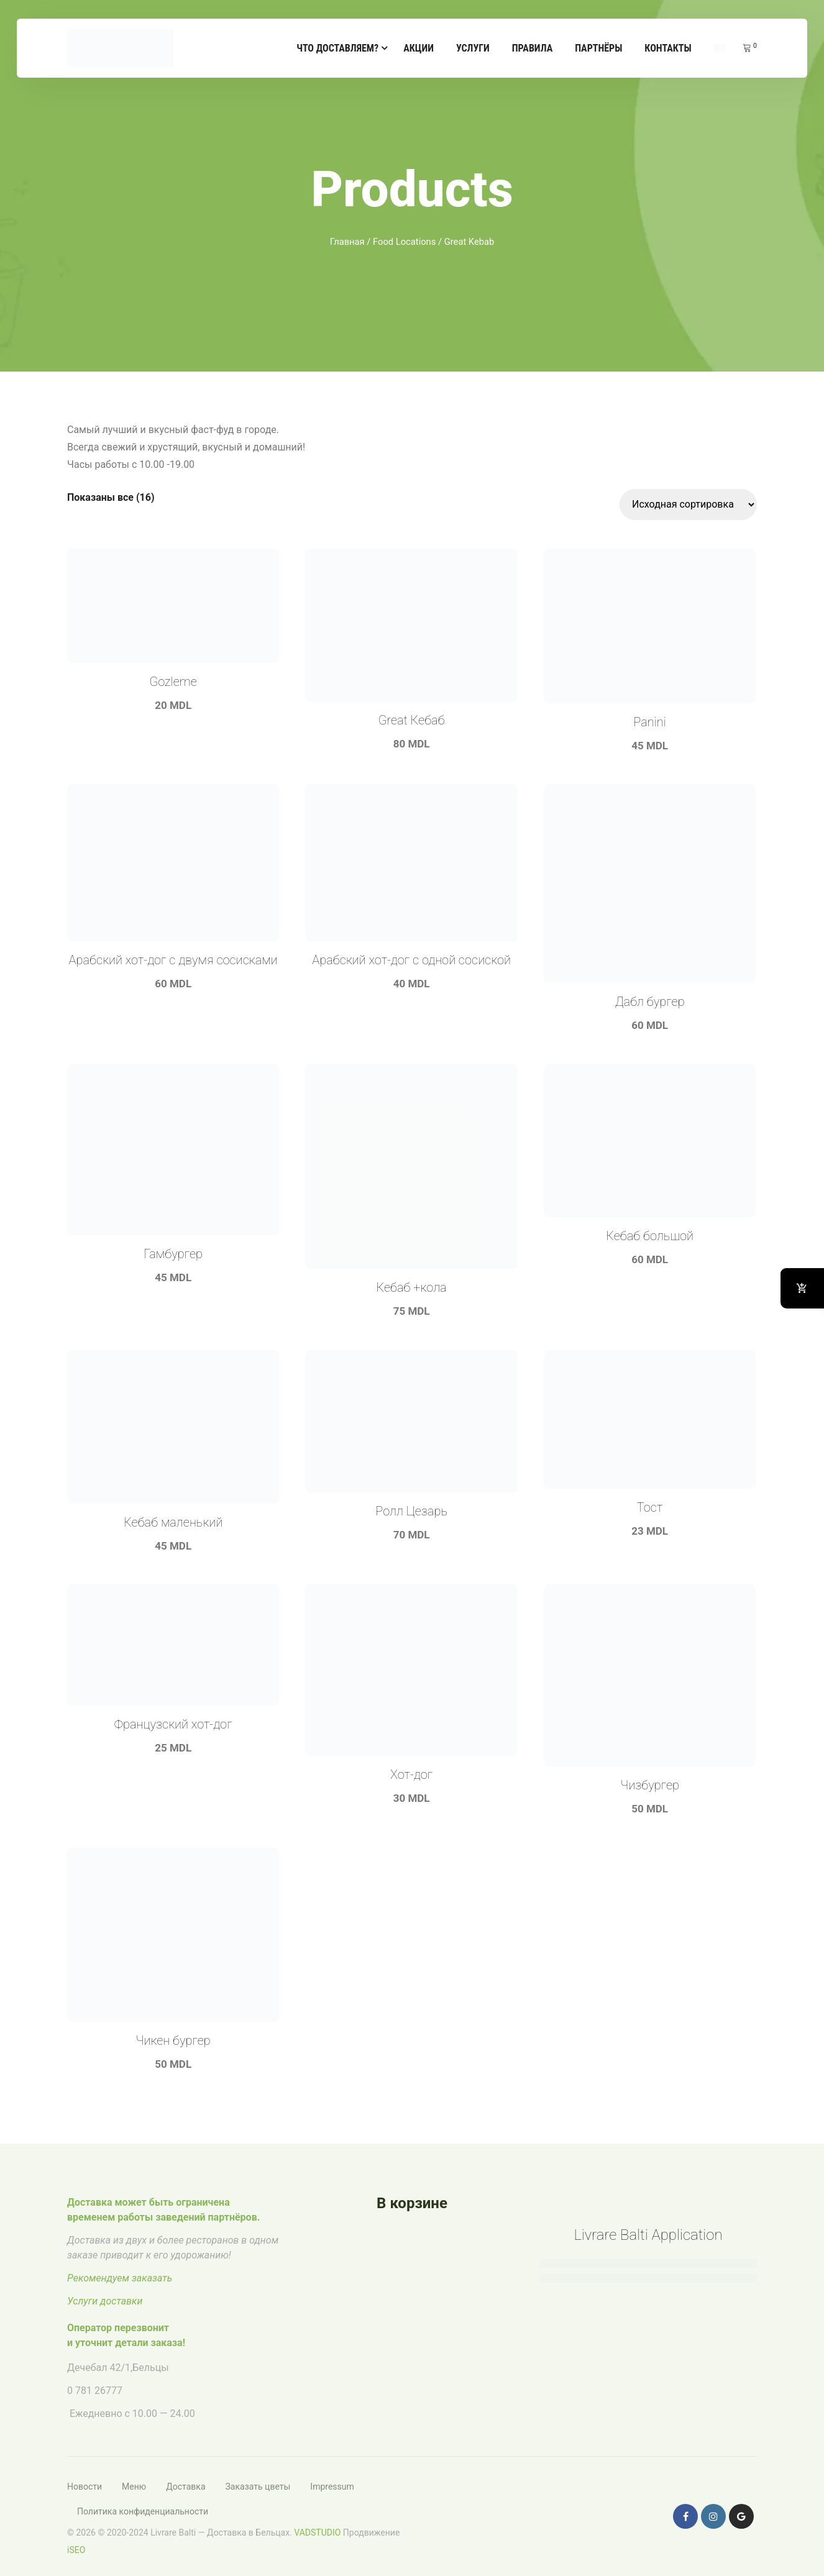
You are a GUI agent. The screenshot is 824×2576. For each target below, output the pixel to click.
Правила (532, 48)
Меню (134, 2487)
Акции (418, 48)
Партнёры (598, 48)
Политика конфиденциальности (142, 2511)
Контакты (667, 48)
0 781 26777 (94, 2390)
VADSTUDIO (317, 2532)
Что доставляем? (337, 48)
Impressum (332, 2487)
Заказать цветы (258, 2487)
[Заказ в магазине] (688, 504)
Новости (84, 2487)
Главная (347, 241)
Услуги (473, 48)
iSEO (76, 2550)
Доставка (185, 2487)
